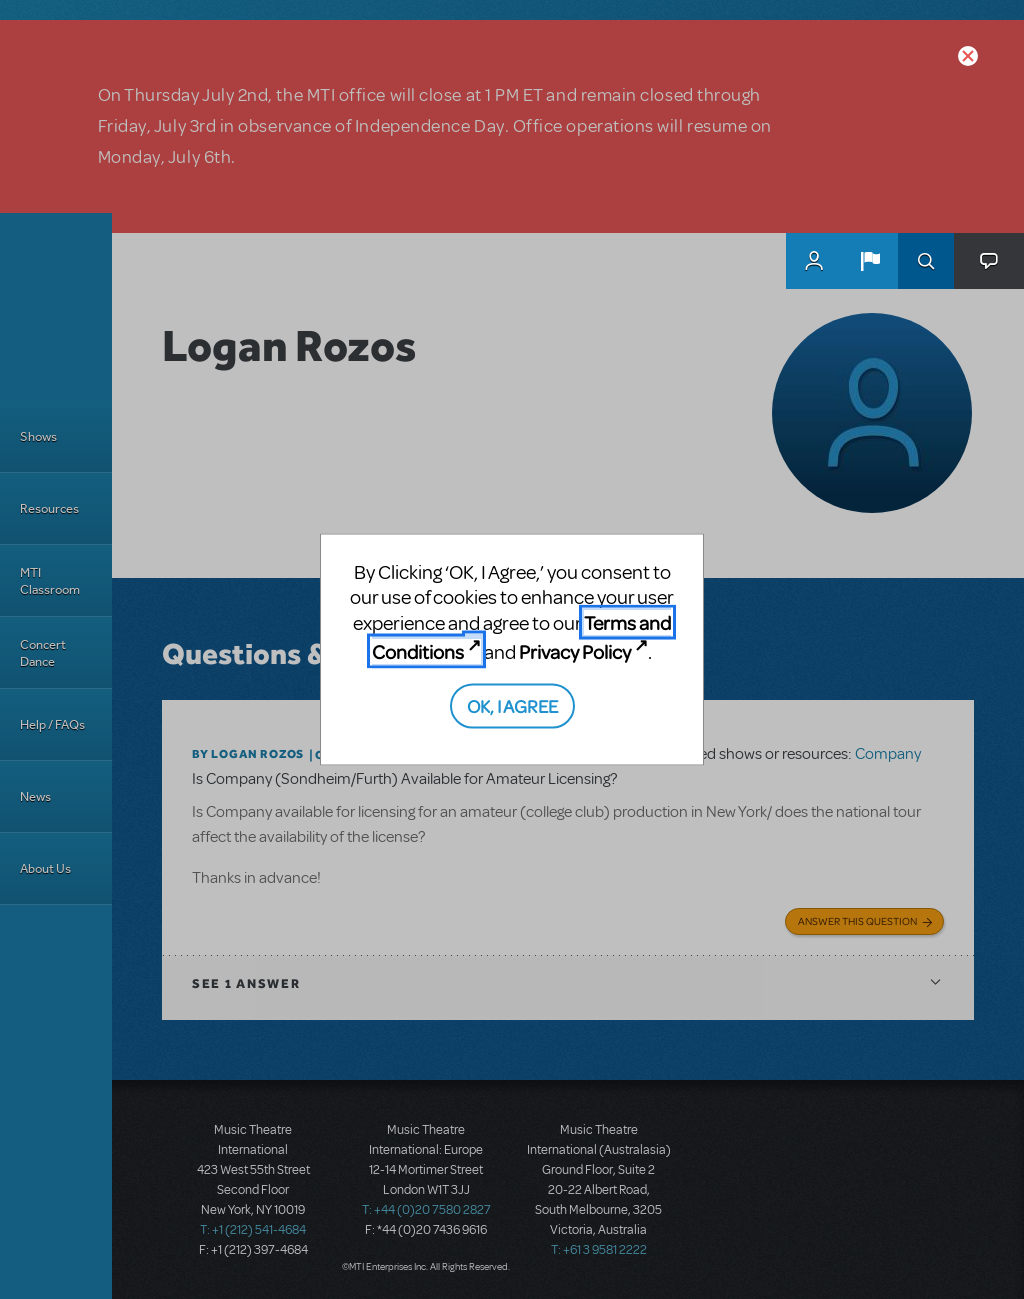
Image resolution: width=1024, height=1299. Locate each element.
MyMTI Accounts (814, 261)
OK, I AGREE (512, 704)
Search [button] (926, 261)
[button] (870, 261)
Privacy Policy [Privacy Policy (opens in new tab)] (575, 651)
